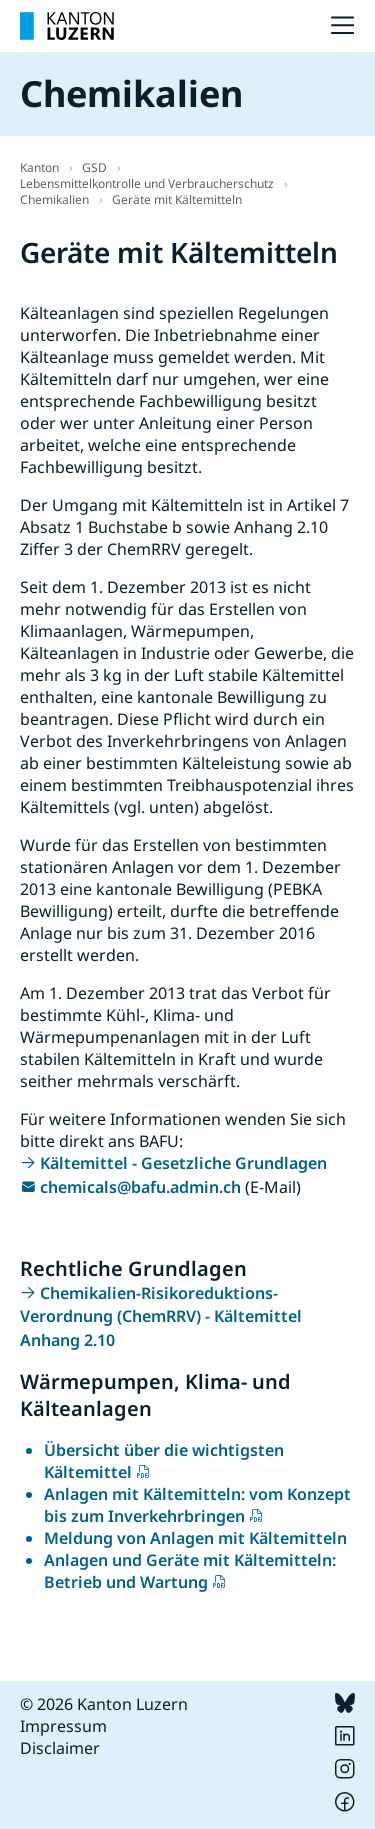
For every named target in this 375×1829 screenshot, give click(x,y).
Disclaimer (60, 1748)
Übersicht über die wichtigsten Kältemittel (164, 1461)
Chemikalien (54, 199)
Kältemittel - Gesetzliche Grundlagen (183, 1163)
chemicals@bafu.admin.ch (140, 1187)
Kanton (39, 167)
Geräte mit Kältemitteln (177, 199)
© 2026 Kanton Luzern (104, 1704)
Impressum (63, 1726)
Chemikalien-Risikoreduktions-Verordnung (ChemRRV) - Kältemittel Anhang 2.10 (161, 1316)
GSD (94, 167)
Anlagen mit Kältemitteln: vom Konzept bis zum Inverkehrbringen (197, 1505)
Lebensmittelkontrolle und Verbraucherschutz (147, 183)
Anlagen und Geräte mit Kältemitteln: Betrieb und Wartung (190, 1571)
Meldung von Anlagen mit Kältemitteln (195, 1538)
